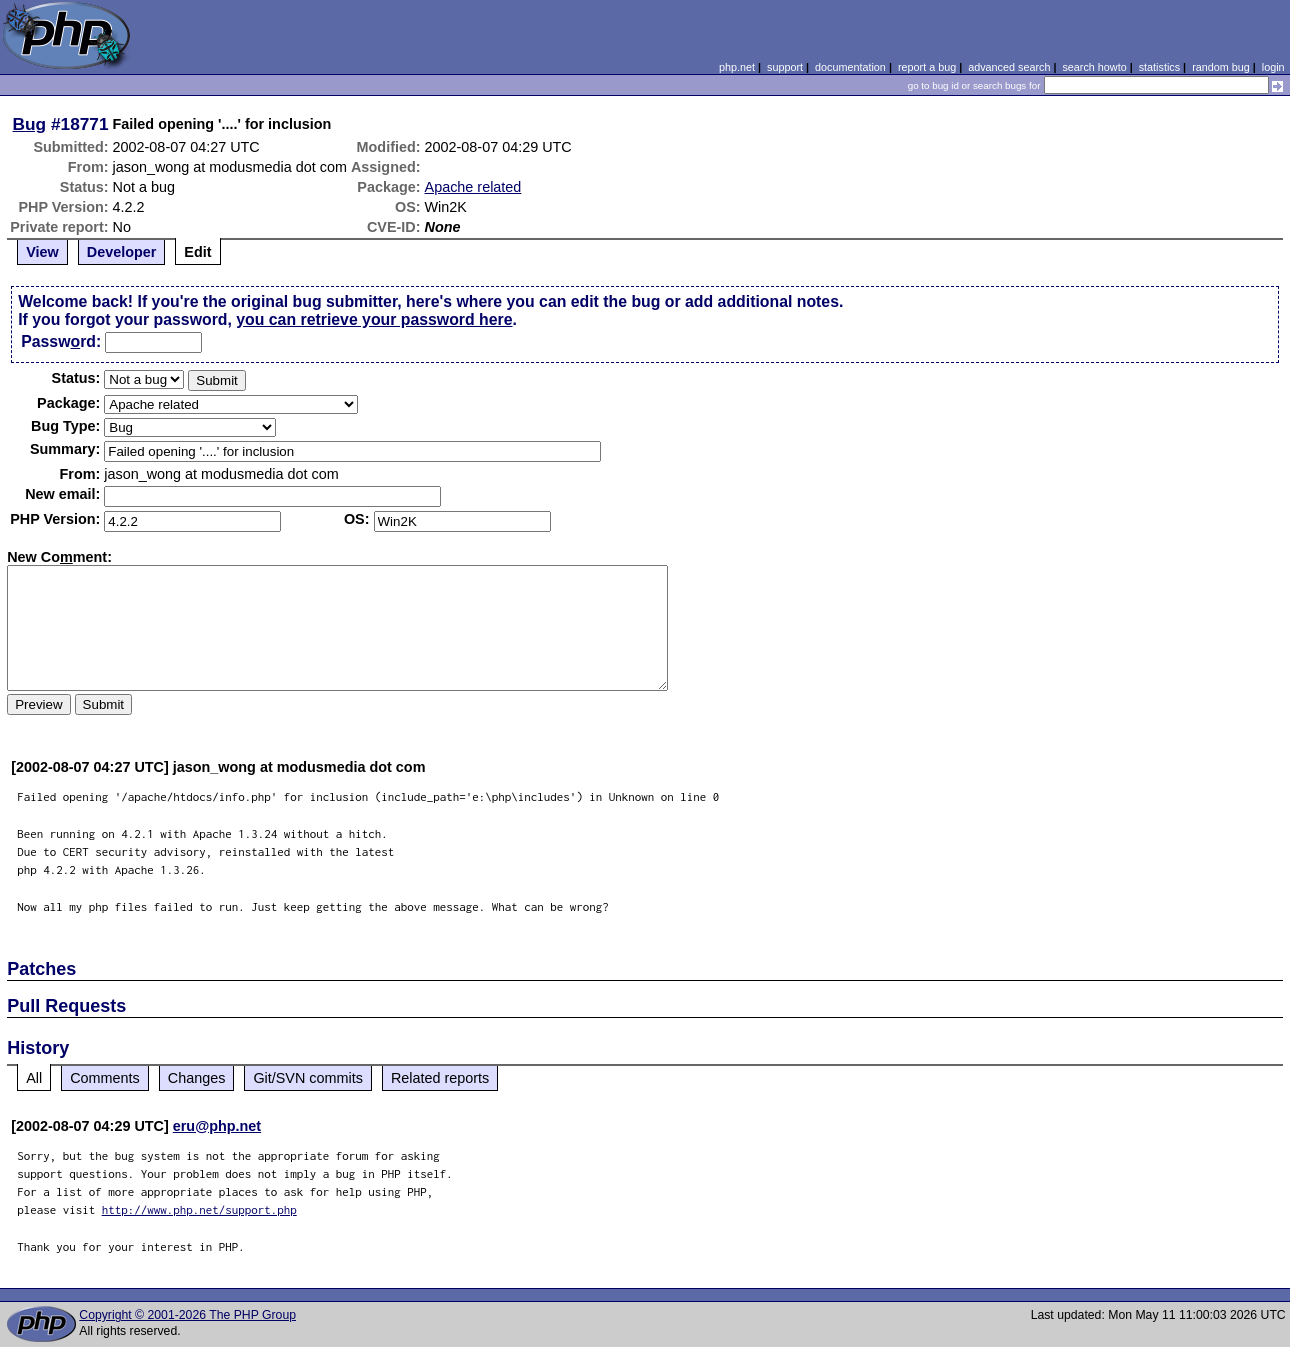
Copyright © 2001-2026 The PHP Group (187, 1315)
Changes (197, 1078)
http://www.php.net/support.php (199, 1209)
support (785, 67)
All (34, 1078)
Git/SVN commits (308, 1078)
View (42, 252)
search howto (1094, 67)
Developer (122, 252)
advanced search (1009, 67)
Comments (105, 1078)
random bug (1221, 67)
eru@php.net (217, 1126)
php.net (737, 67)
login (1273, 67)
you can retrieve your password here (374, 319)
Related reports (440, 1078)
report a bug (927, 67)
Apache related (473, 187)
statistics (1159, 67)
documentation (850, 67)
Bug (30, 124)
